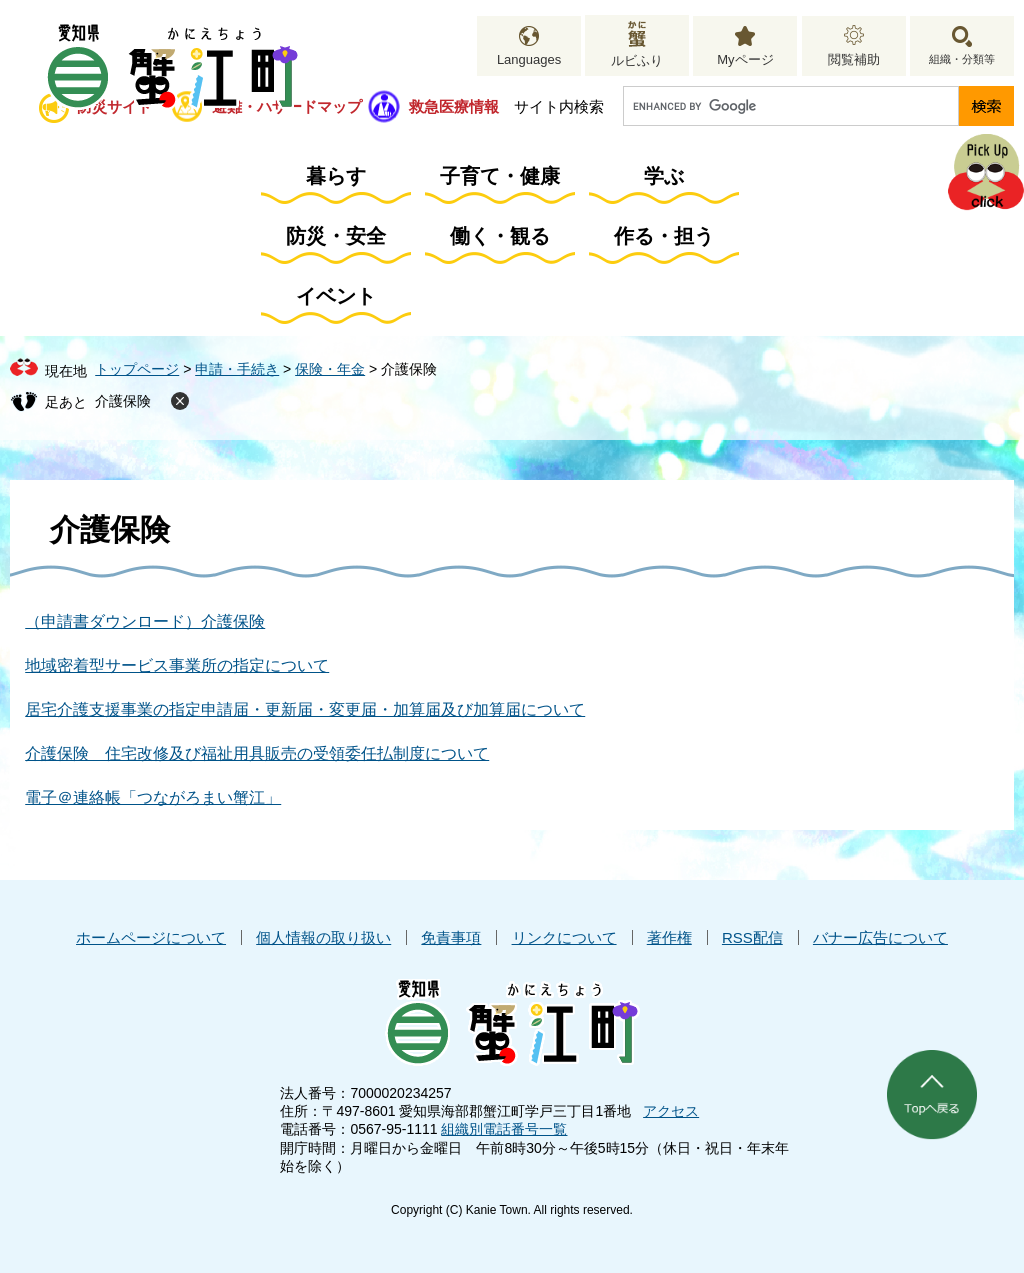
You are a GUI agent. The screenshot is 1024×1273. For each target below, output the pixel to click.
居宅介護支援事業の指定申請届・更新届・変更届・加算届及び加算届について (305, 709)
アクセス (671, 1111)
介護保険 (123, 401)
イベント (336, 296)
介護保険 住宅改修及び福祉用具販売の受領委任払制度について (257, 753)
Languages (529, 59)
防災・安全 (336, 236)
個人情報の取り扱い (323, 937)
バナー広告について (880, 937)
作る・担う (664, 236)
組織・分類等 (962, 59)
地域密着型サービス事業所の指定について (177, 665)
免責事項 (451, 937)
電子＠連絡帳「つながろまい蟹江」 (153, 797)
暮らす (336, 176)
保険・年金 (330, 369)
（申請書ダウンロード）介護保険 (145, 621)
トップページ (137, 369)
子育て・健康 (500, 176)
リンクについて (564, 937)
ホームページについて (151, 937)
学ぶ (664, 176)
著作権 (669, 937)
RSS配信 (752, 937)
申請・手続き (237, 369)
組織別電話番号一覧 (504, 1129)
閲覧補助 (854, 59)
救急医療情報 (454, 106)
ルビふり (637, 60)
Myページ (745, 59)
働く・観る (500, 236)
